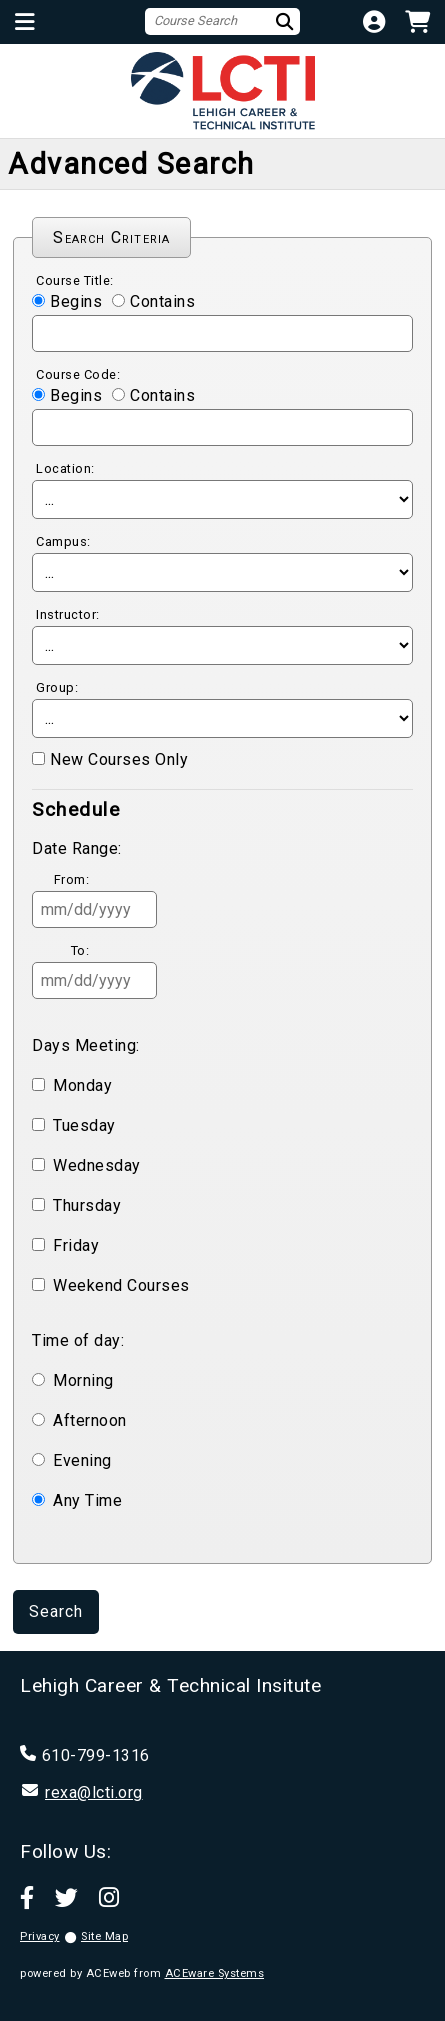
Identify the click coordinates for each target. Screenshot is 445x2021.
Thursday (87, 1205)
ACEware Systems (215, 1973)
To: (80, 950)
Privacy (40, 1936)
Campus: (63, 541)
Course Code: (78, 374)
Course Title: (75, 280)
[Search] (287, 21)
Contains (162, 301)
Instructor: (68, 614)
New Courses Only (119, 759)
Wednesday (97, 1165)
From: (72, 879)
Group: (57, 687)
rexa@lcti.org (94, 1792)
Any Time (87, 1500)
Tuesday (84, 1125)
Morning (83, 1380)
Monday (82, 1085)
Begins (76, 301)
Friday (76, 1245)
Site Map (104, 1936)
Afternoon (90, 1420)
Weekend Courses (121, 1285)
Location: (65, 468)
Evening (82, 1460)
